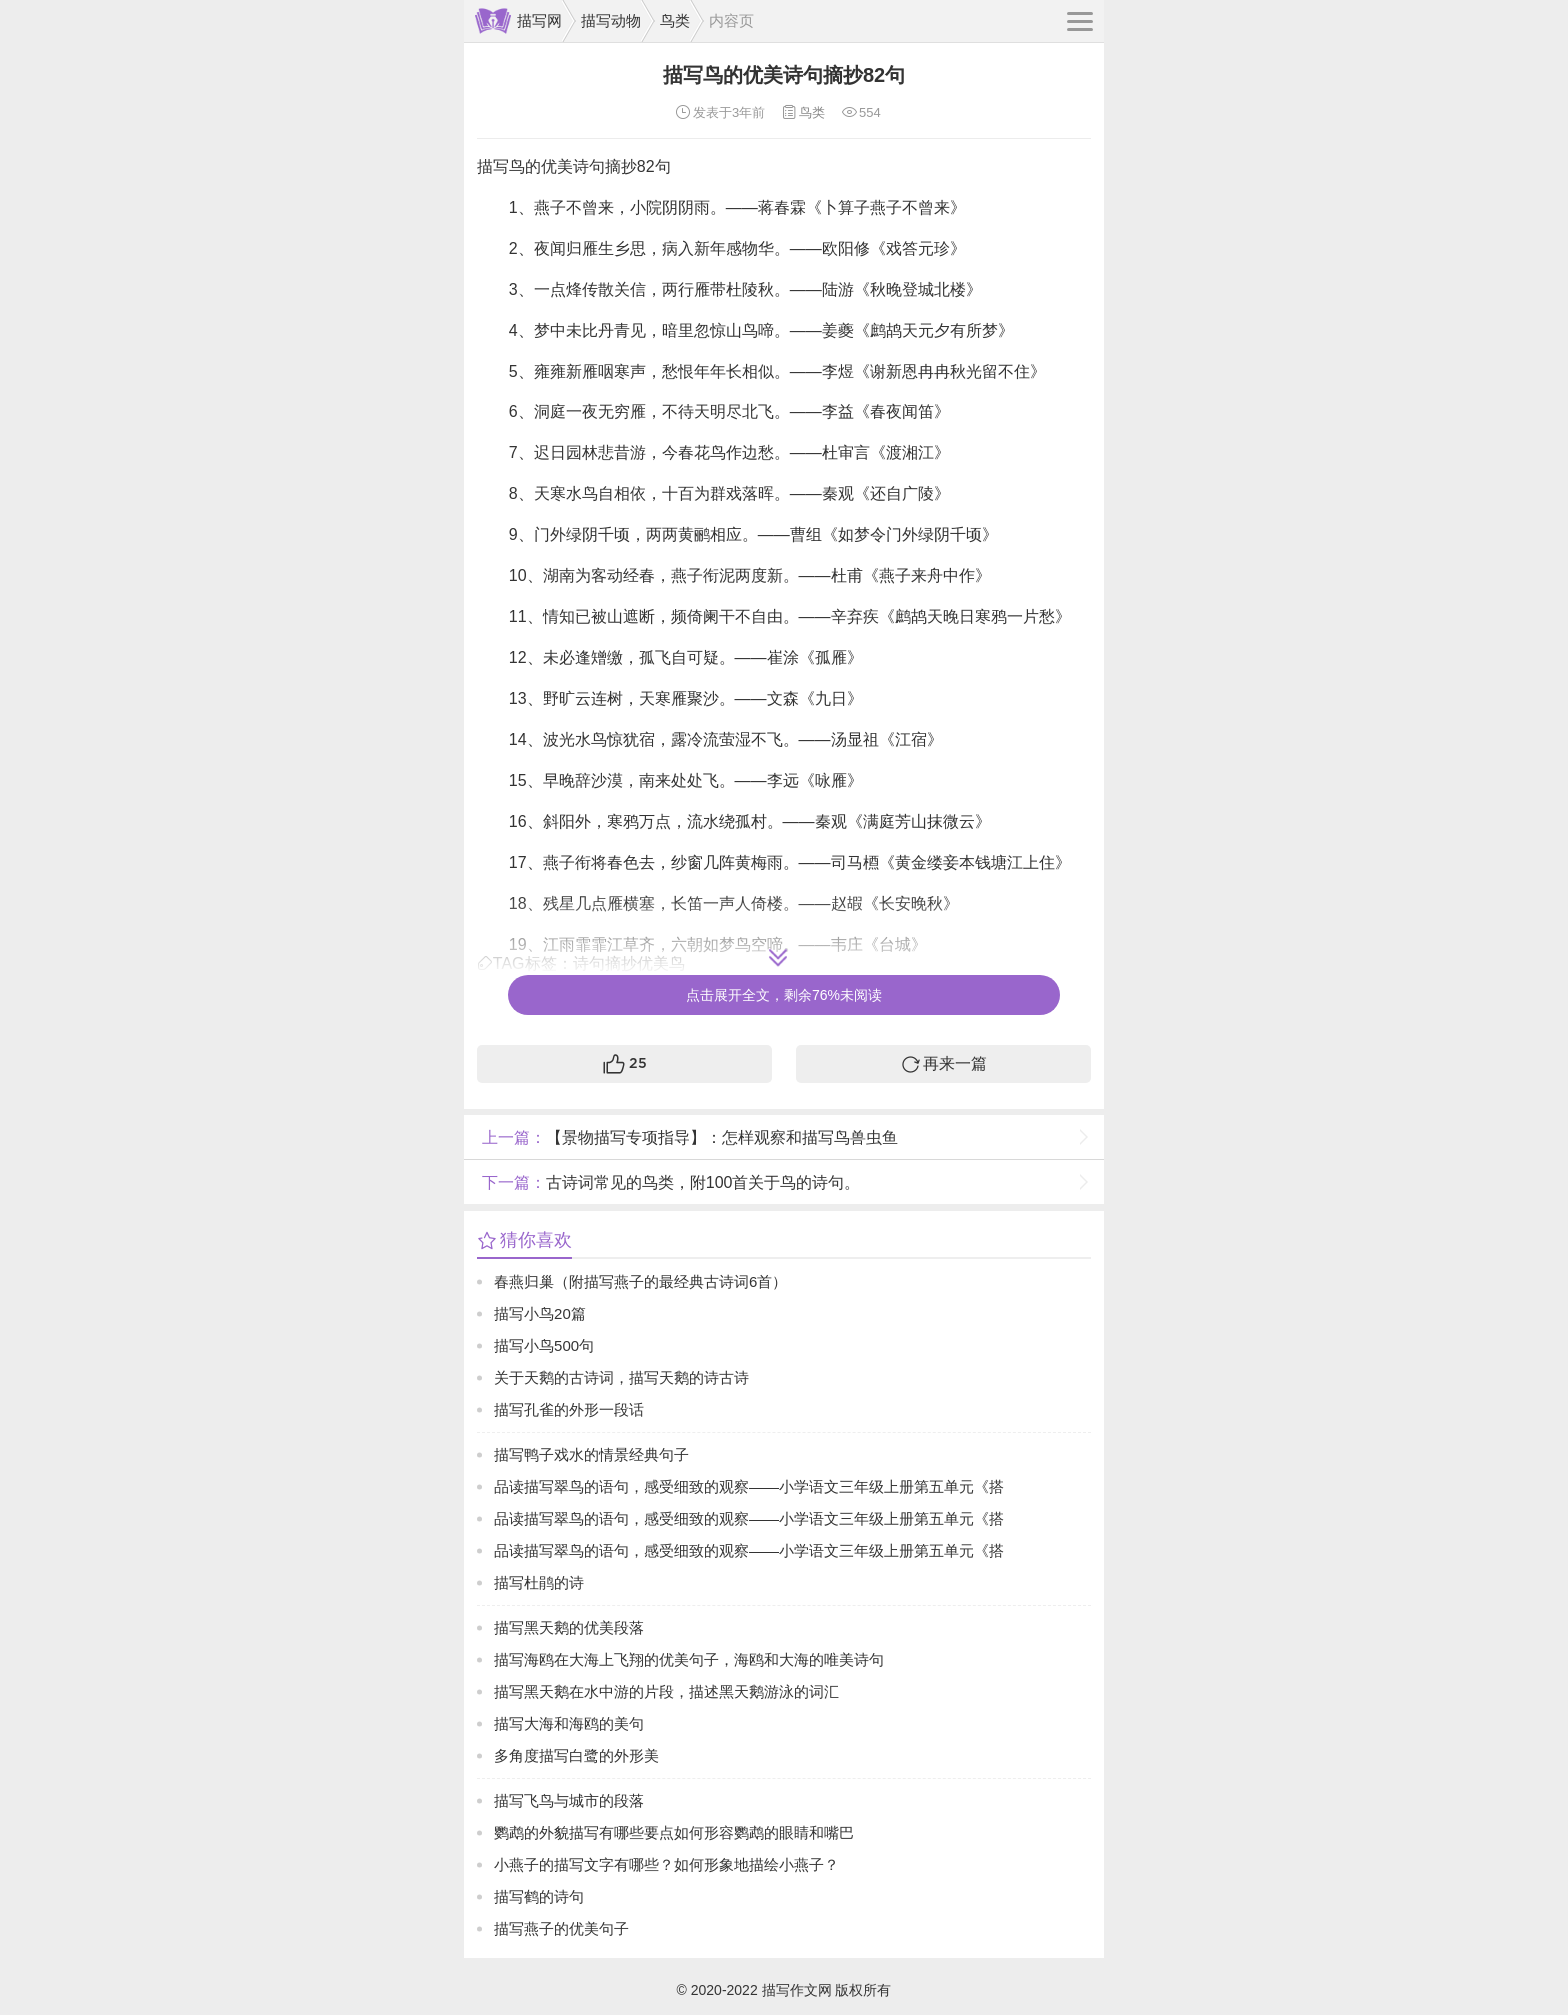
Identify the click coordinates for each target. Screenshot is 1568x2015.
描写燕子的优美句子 (561, 1928)
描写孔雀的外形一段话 (569, 1409)
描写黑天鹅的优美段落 (569, 1627)
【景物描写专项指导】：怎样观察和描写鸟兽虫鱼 (687, 1137)
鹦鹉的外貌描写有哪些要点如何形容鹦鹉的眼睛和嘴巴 (674, 1832)
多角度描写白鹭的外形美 (576, 1755)
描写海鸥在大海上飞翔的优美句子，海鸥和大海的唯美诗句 (689, 1659)
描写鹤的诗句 (539, 1896)
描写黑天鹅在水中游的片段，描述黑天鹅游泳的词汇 (666, 1691)
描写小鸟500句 (544, 1345)
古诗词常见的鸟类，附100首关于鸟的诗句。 (669, 1182)
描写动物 (611, 20)
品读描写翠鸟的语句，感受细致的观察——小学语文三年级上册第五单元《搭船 (749, 1490)
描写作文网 (797, 1990)
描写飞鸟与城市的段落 (569, 1800)
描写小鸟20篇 (540, 1313)
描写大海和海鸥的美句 (569, 1723)
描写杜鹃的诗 (539, 1582)
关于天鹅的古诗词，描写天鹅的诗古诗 (621, 1377)
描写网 (539, 20)
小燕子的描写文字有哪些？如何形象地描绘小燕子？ (666, 1864)
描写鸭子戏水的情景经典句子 (591, 1454)
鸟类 (675, 20)
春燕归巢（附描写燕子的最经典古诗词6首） (640, 1281)
